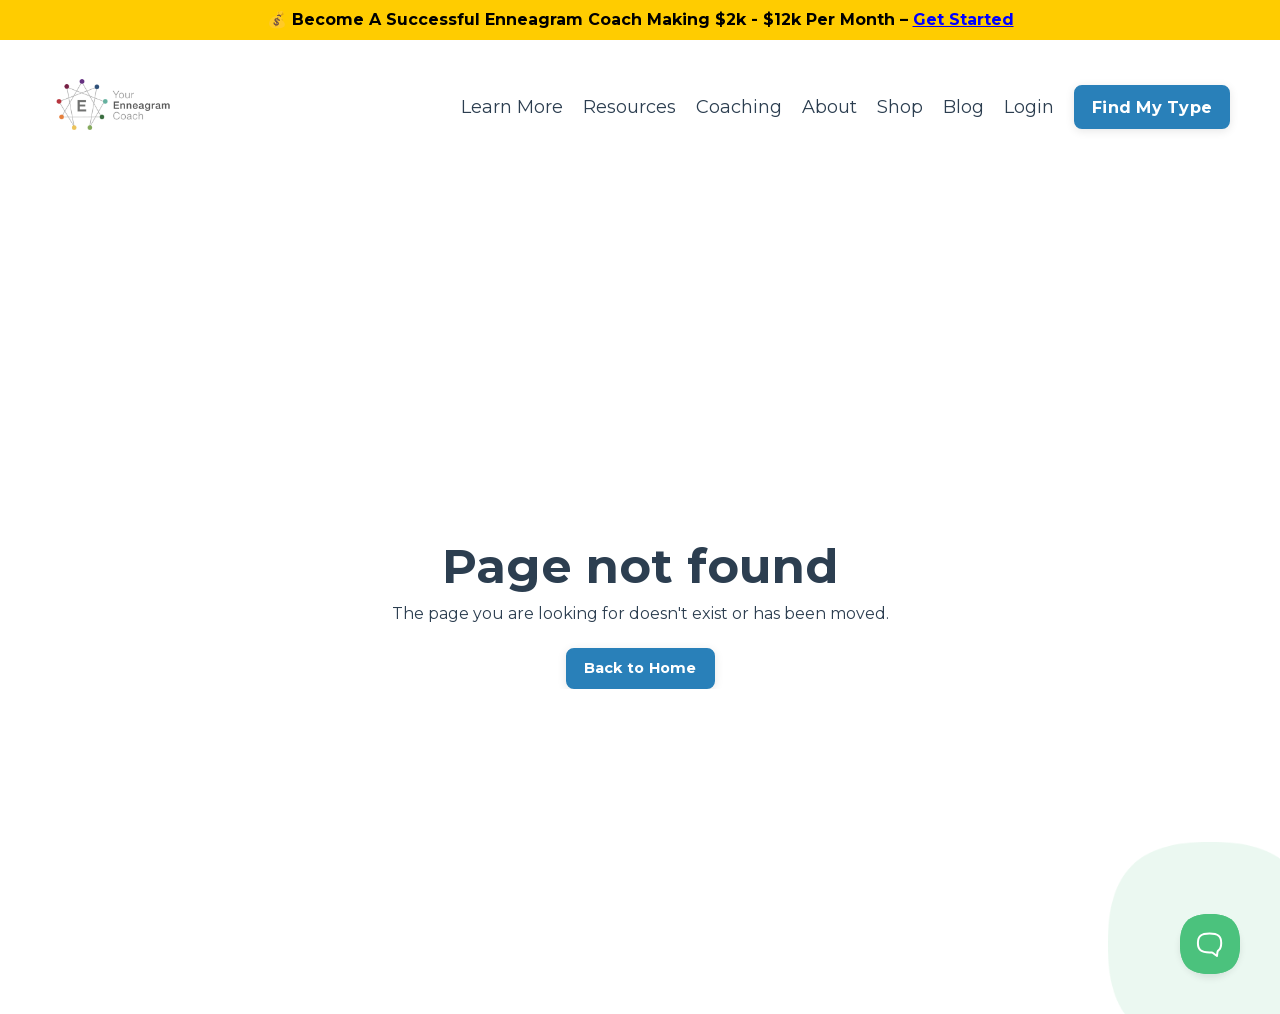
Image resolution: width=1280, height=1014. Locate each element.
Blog (963, 107)
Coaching (739, 107)
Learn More (512, 107)
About (829, 107)
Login (1029, 107)
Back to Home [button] (640, 668)
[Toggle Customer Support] (1210, 944)
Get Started (963, 19)
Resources (629, 107)
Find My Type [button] (1152, 107)
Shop (900, 107)
